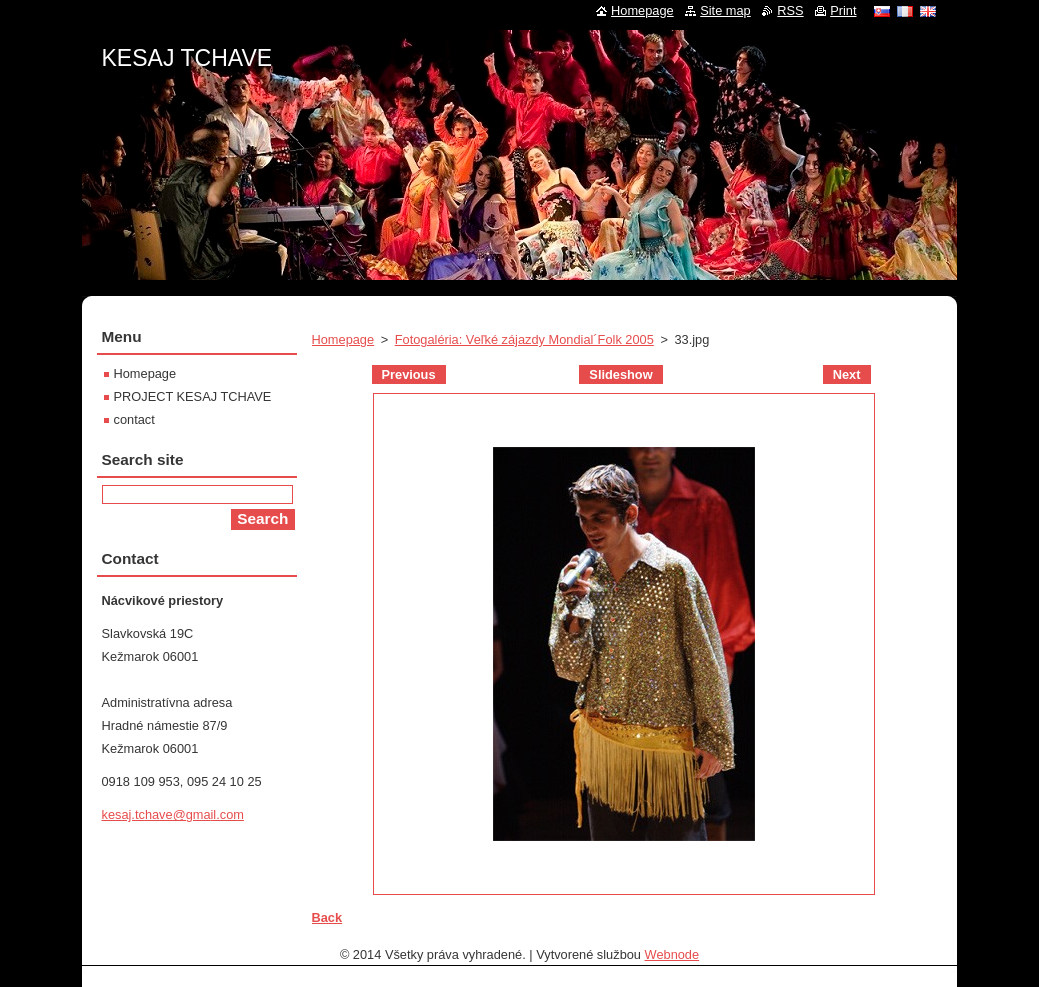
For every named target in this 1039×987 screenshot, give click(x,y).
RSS (790, 10)
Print (843, 10)
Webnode (672, 954)
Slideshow (620, 374)
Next (847, 374)
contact (134, 419)
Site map (725, 10)
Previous (409, 374)
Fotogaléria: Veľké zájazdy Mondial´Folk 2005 (524, 339)
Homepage (343, 339)
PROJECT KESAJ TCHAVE (193, 396)
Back (327, 917)
